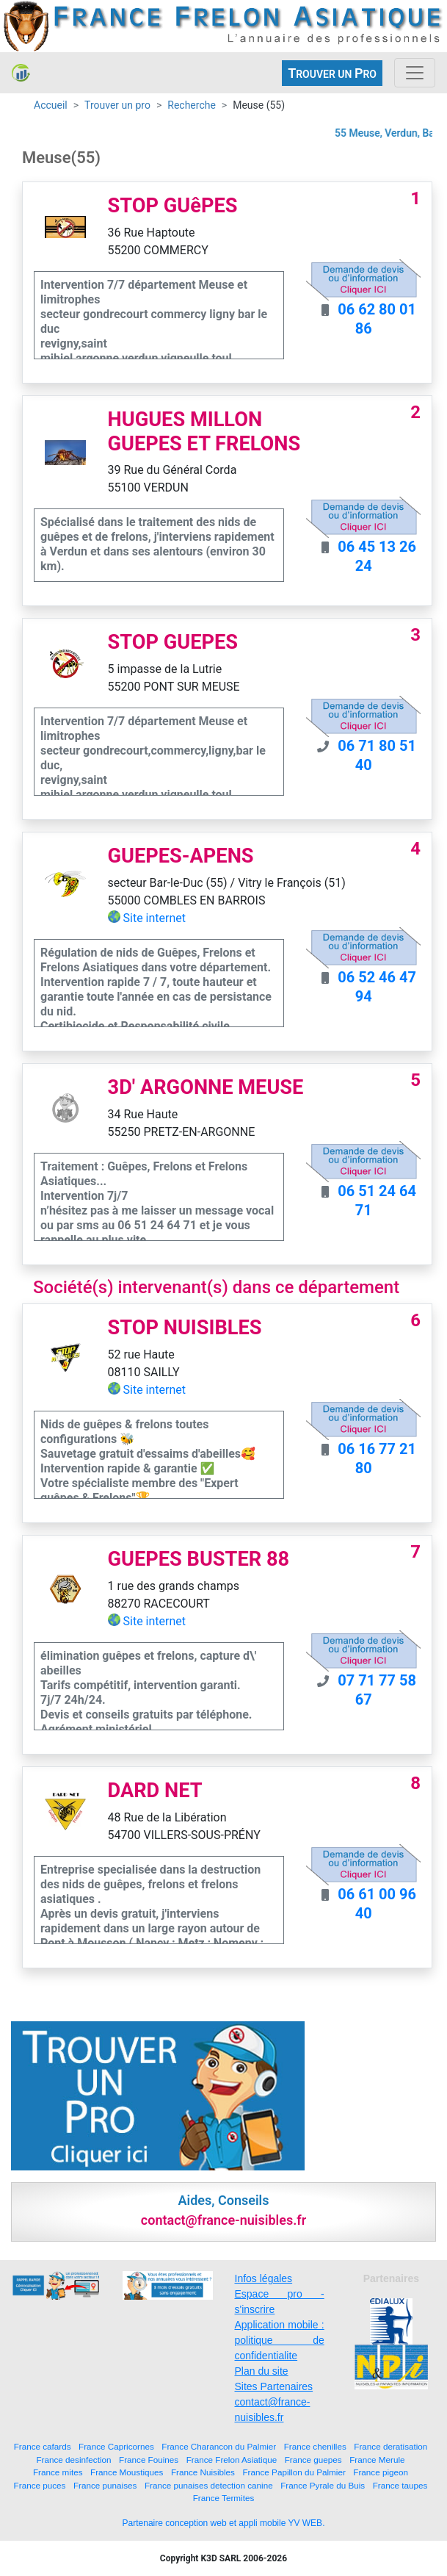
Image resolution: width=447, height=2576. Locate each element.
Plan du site (261, 2371)
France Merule (376, 2459)
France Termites (224, 2498)
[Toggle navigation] (414, 72)
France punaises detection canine (209, 2485)
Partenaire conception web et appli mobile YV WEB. (224, 2523)
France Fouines (148, 2459)
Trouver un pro (117, 105)
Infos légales (264, 2278)
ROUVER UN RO (332, 73)
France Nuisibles (203, 2472)
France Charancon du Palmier (218, 2446)
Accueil (51, 105)
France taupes (400, 2485)
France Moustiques (126, 2472)
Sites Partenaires (274, 2386)
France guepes (313, 2459)
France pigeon (380, 2472)
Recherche (191, 105)
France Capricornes (116, 2446)
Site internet (154, 918)
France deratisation (390, 2446)
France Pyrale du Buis (322, 2485)
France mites (58, 2472)
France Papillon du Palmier (293, 2472)
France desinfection (73, 2459)
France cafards (42, 2446)
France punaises (105, 2485)
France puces (40, 2485)
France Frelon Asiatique (231, 2459)
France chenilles (315, 2446)
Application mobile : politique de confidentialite (279, 2340)
